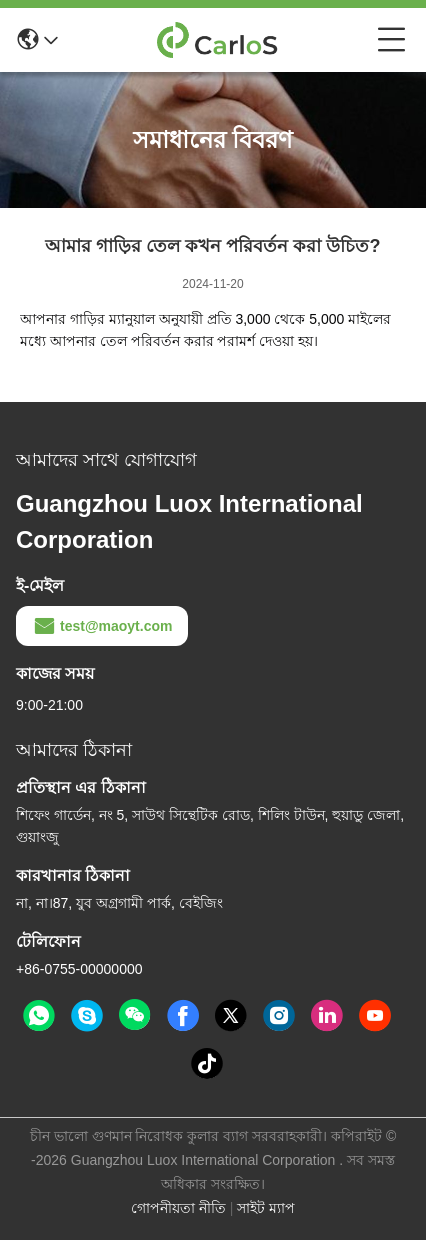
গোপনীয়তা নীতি (178, 1208)
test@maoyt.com (102, 626)
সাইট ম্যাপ (266, 1208)
